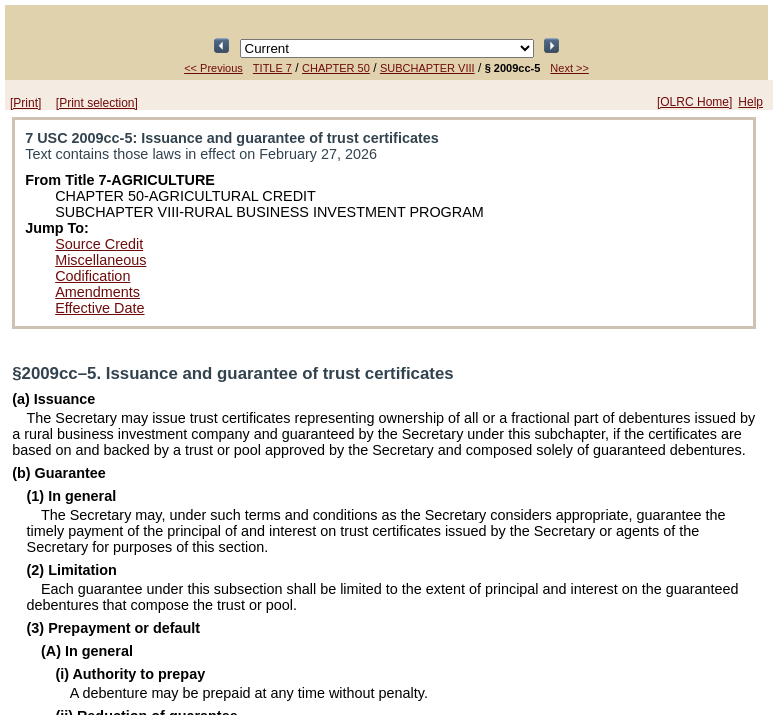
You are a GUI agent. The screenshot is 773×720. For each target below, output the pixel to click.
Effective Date (99, 308)
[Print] (25, 103)
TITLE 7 (272, 68)
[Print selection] (97, 103)
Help (750, 102)
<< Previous (213, 68)
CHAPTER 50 (336, 68)
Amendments (97, 292)
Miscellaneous (100, 260)
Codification (92, 276)
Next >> (569, 68)
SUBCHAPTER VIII (427, 68)
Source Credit (99, 244)
